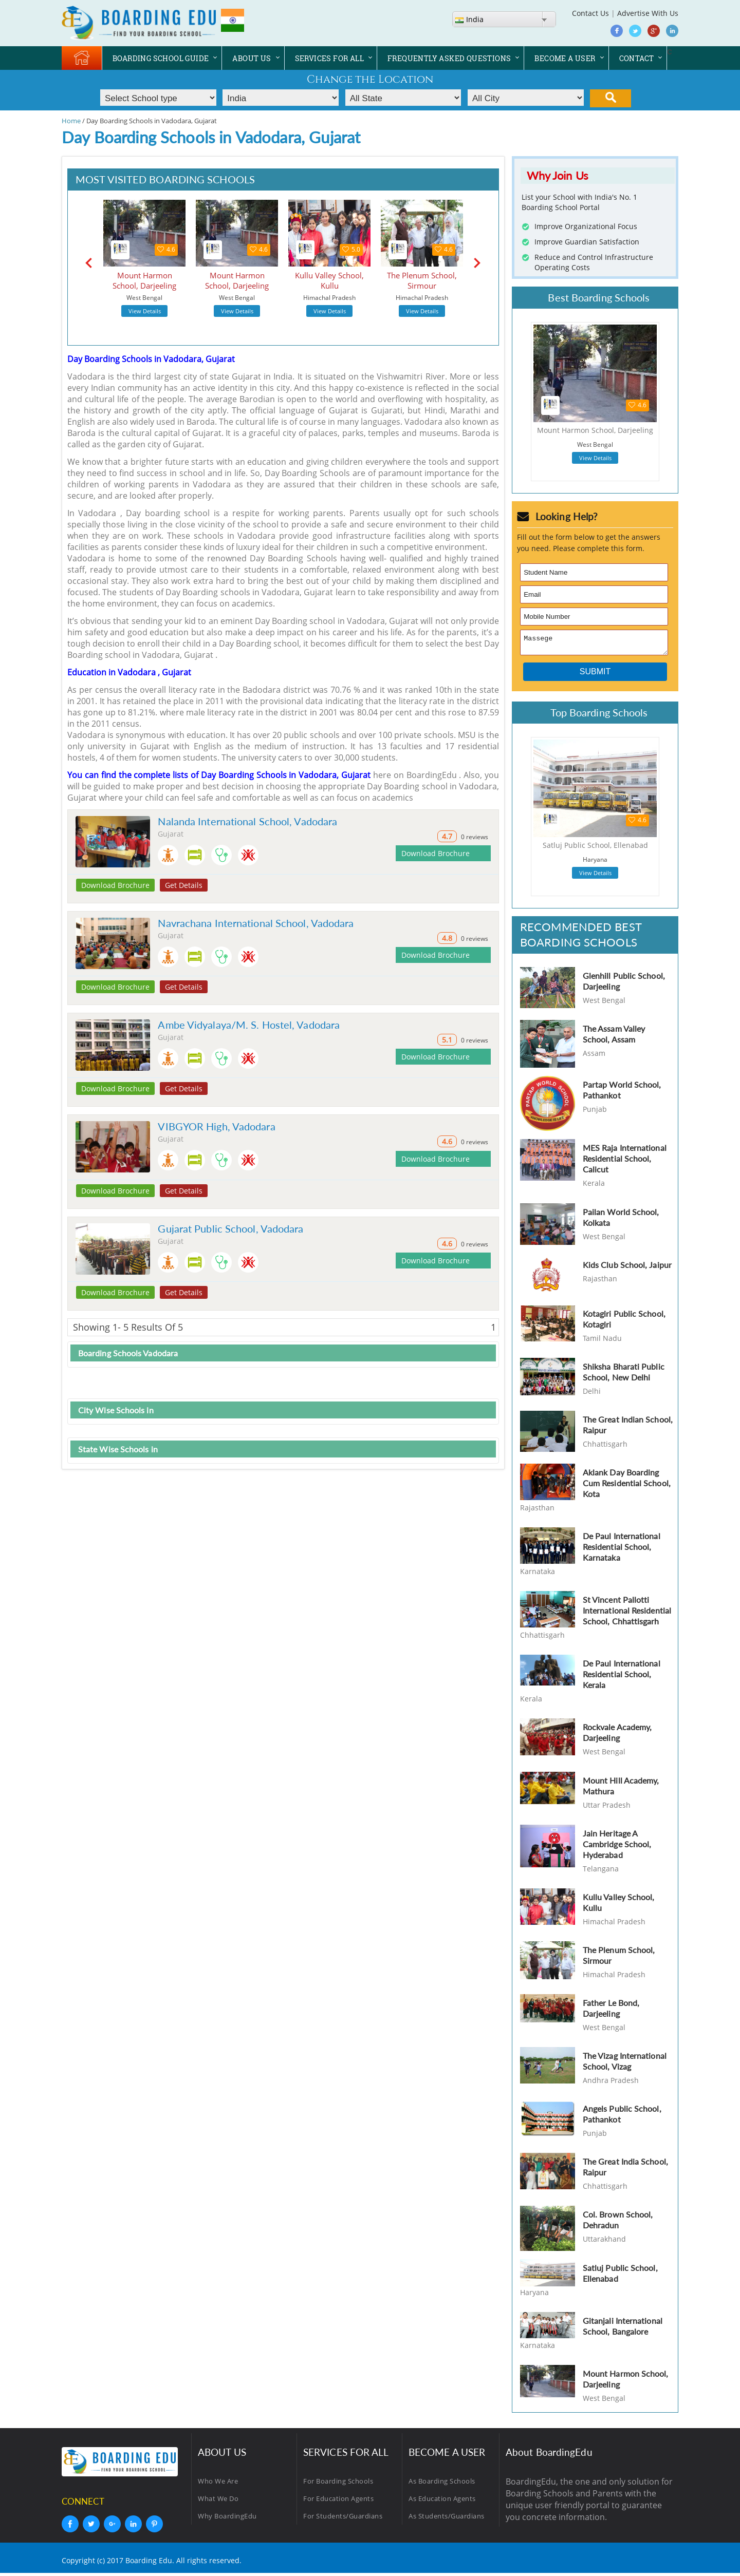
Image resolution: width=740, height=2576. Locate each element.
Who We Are (218, 2484)
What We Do (218, 2501)
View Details (144, 311)
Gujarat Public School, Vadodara (230, 1228)
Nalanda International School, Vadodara (247, 821)
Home (71, 120)
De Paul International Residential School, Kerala (621, 1677)
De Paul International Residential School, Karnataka (621, 1549)
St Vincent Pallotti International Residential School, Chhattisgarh (627, 1613)
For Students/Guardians (342, 2519)
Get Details (183, 885)
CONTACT (636, 58)
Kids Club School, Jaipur (627, 1268)
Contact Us (590, 13)
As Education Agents (442, 2501)
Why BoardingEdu (227, 2519)
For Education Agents (338, 2501)
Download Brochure (115, 885)
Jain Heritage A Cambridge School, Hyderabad (617, 1847)
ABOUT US (251, 58)
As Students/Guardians (447, 2519)
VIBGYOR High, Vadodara (216, 1126)
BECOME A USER (564, 58)
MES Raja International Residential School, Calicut (625, 1161)
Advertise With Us (647, 13)
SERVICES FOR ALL (329, 58)
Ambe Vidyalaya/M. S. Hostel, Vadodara (249, 1024)
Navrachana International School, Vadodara (256, 923)
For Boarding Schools (338, 2484)
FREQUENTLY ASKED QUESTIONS (449, 58)
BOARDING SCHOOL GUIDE (161, 58)
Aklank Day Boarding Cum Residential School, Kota (627, 1486)
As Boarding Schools (442, 2484)
